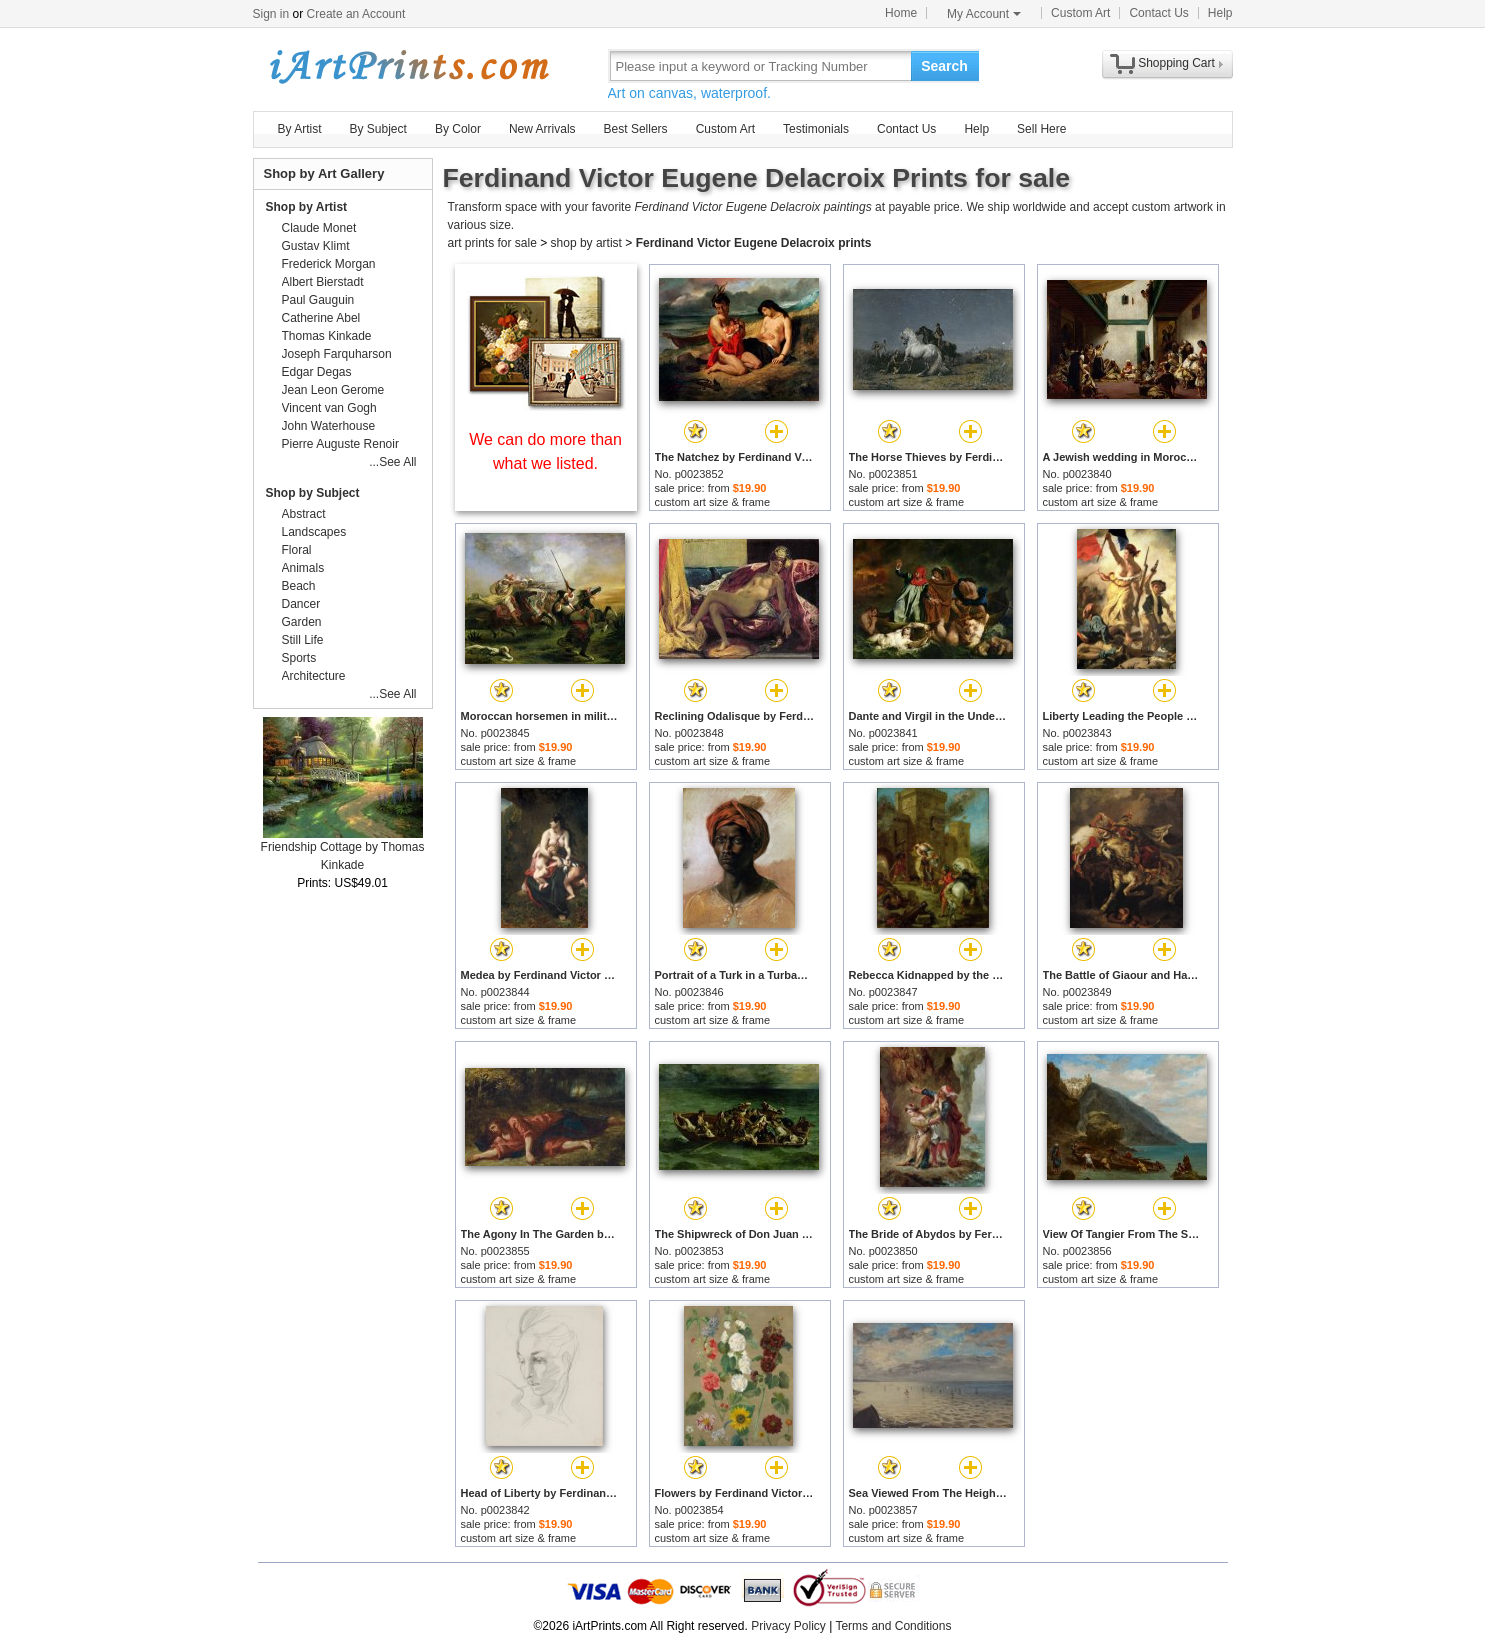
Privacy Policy (788, 1626)
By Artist (300, 129)
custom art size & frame (713, 502)
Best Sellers (636, 129)
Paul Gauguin (318, 300)
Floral (297, 550)
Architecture (314, 676)
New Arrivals (542, 129)
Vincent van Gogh (329, 408)
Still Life (303, 640)
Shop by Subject (313, 493)
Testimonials (816, 129)
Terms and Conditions (893, 1626)
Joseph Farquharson (337, 354)
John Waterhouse (329, 426)
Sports (299, 658)
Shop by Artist (307, 207)
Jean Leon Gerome (333, 390)
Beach (299, 586)
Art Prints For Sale (408, 65)
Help (1220, 13)
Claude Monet (319, 228)
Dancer (301, 604)
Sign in (271, 14)
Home (901, 13)
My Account (984, 14)
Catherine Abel (321, 318)
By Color (458, 129)
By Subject (378, 129)
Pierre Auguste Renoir (340, 444)
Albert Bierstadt (323, 282)
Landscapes (314, 532)
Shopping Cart (1176, 63)
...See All (392, 462)
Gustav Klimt (316, 246)
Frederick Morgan (329, 264)
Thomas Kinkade (327, 336)
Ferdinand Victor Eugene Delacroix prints (754, 243)
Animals (303, 568)
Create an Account (356, 14)
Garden (302, 622)
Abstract (304, 514)
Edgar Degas (317, 372)
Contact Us (1158, 13)
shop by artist (586, 243)
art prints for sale (492, 243)
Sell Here (1041, 129)
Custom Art (1080, 13)
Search (944, 66)
